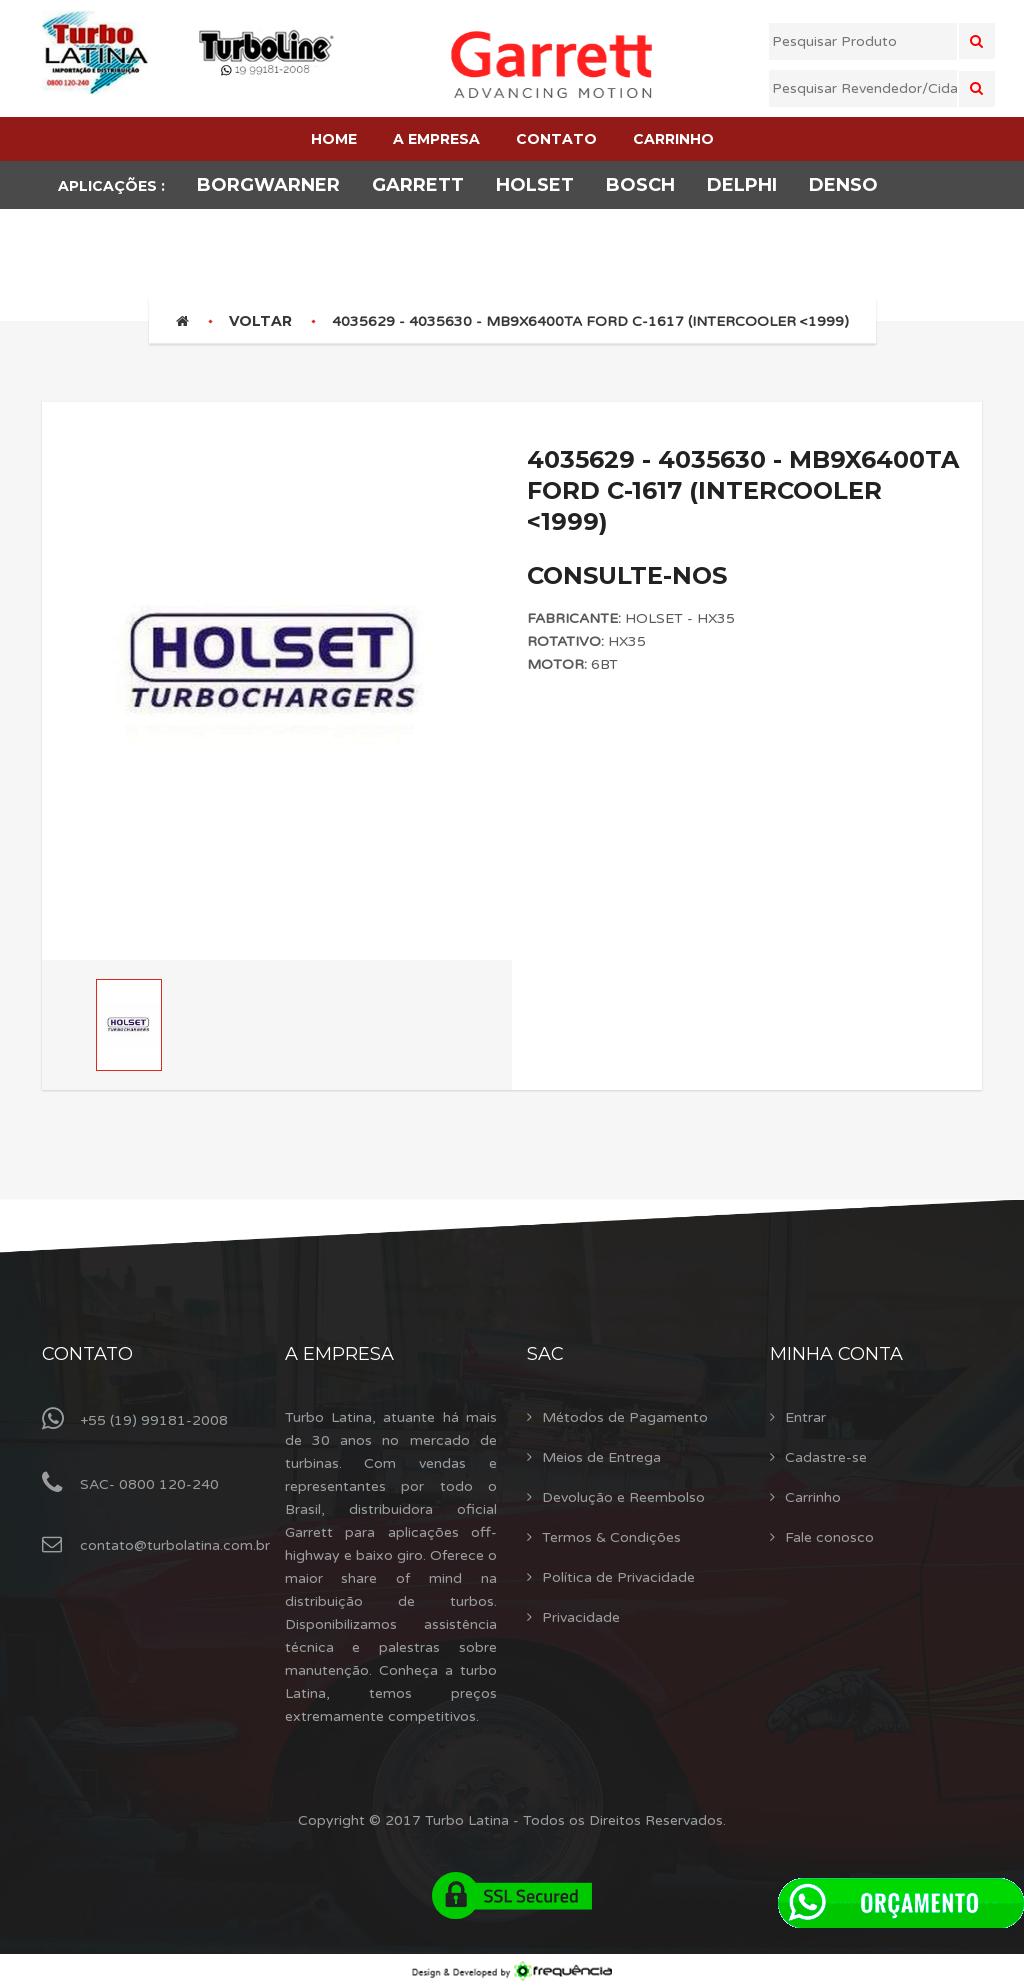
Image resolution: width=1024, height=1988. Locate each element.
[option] (277, 664)
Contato (87, 1354)
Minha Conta (836, 1354)
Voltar (260, 321)
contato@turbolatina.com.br (175, 1545)
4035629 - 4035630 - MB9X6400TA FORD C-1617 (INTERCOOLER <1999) (590, 321)
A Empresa (339, 1354)
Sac (545, 1354)
